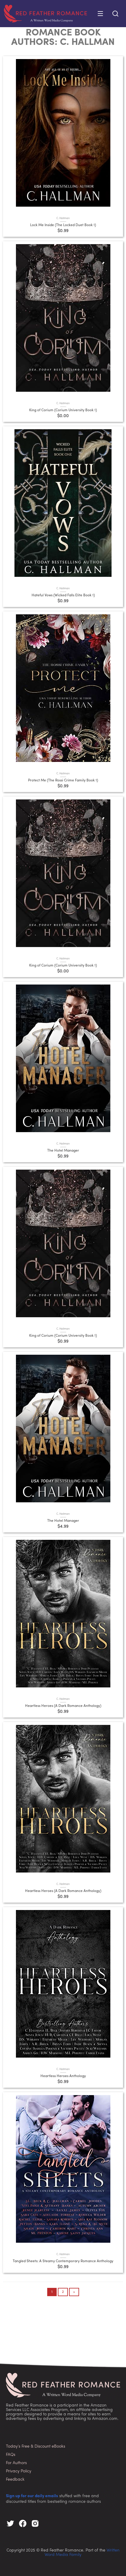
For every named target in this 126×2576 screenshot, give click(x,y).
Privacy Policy (18, 2471)
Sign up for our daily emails (32, 2496)
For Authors (16, 2463)
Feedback (15, 2479)
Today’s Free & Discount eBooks (35, 2446)
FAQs (10, 2455)
